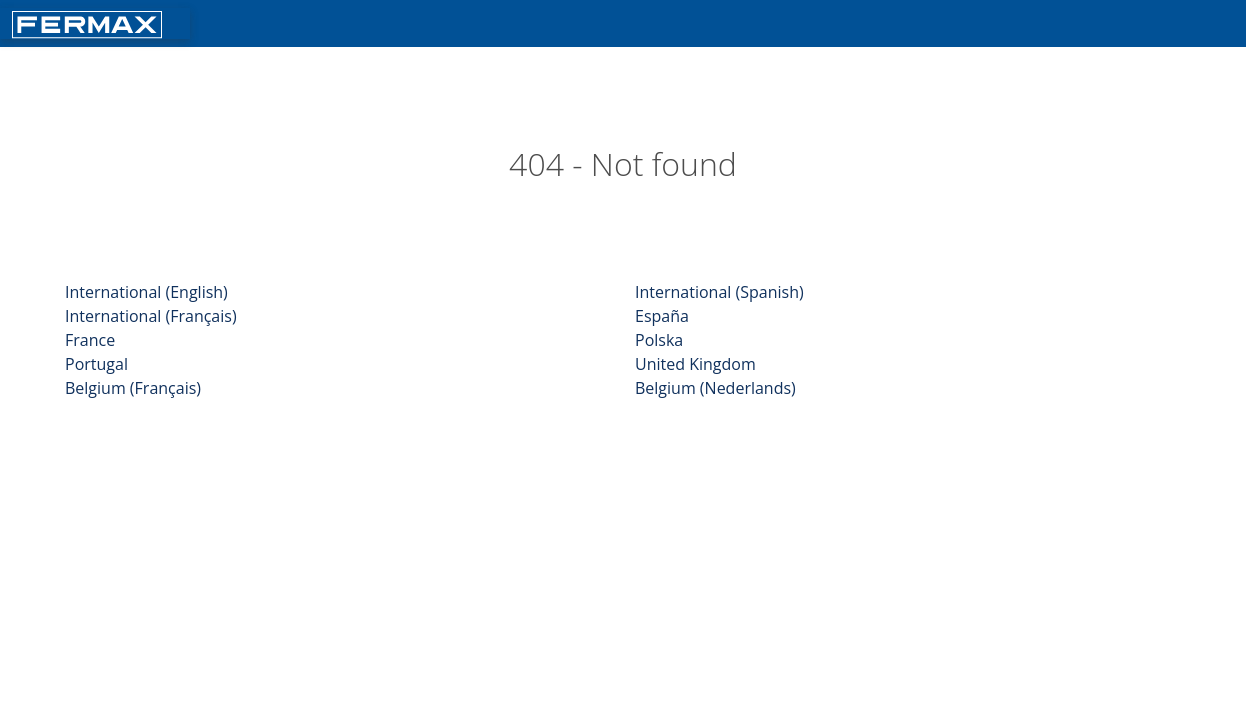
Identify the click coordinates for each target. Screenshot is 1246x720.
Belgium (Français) (133, 388)
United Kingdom (695, 364)
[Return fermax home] (87, 22)
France (90, 340)
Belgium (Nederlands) (715, 388)
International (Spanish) (719, 292)
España (662, 316)
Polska (659, 340)
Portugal (96, 364)
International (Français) (151, 316)
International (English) (146, 292)
